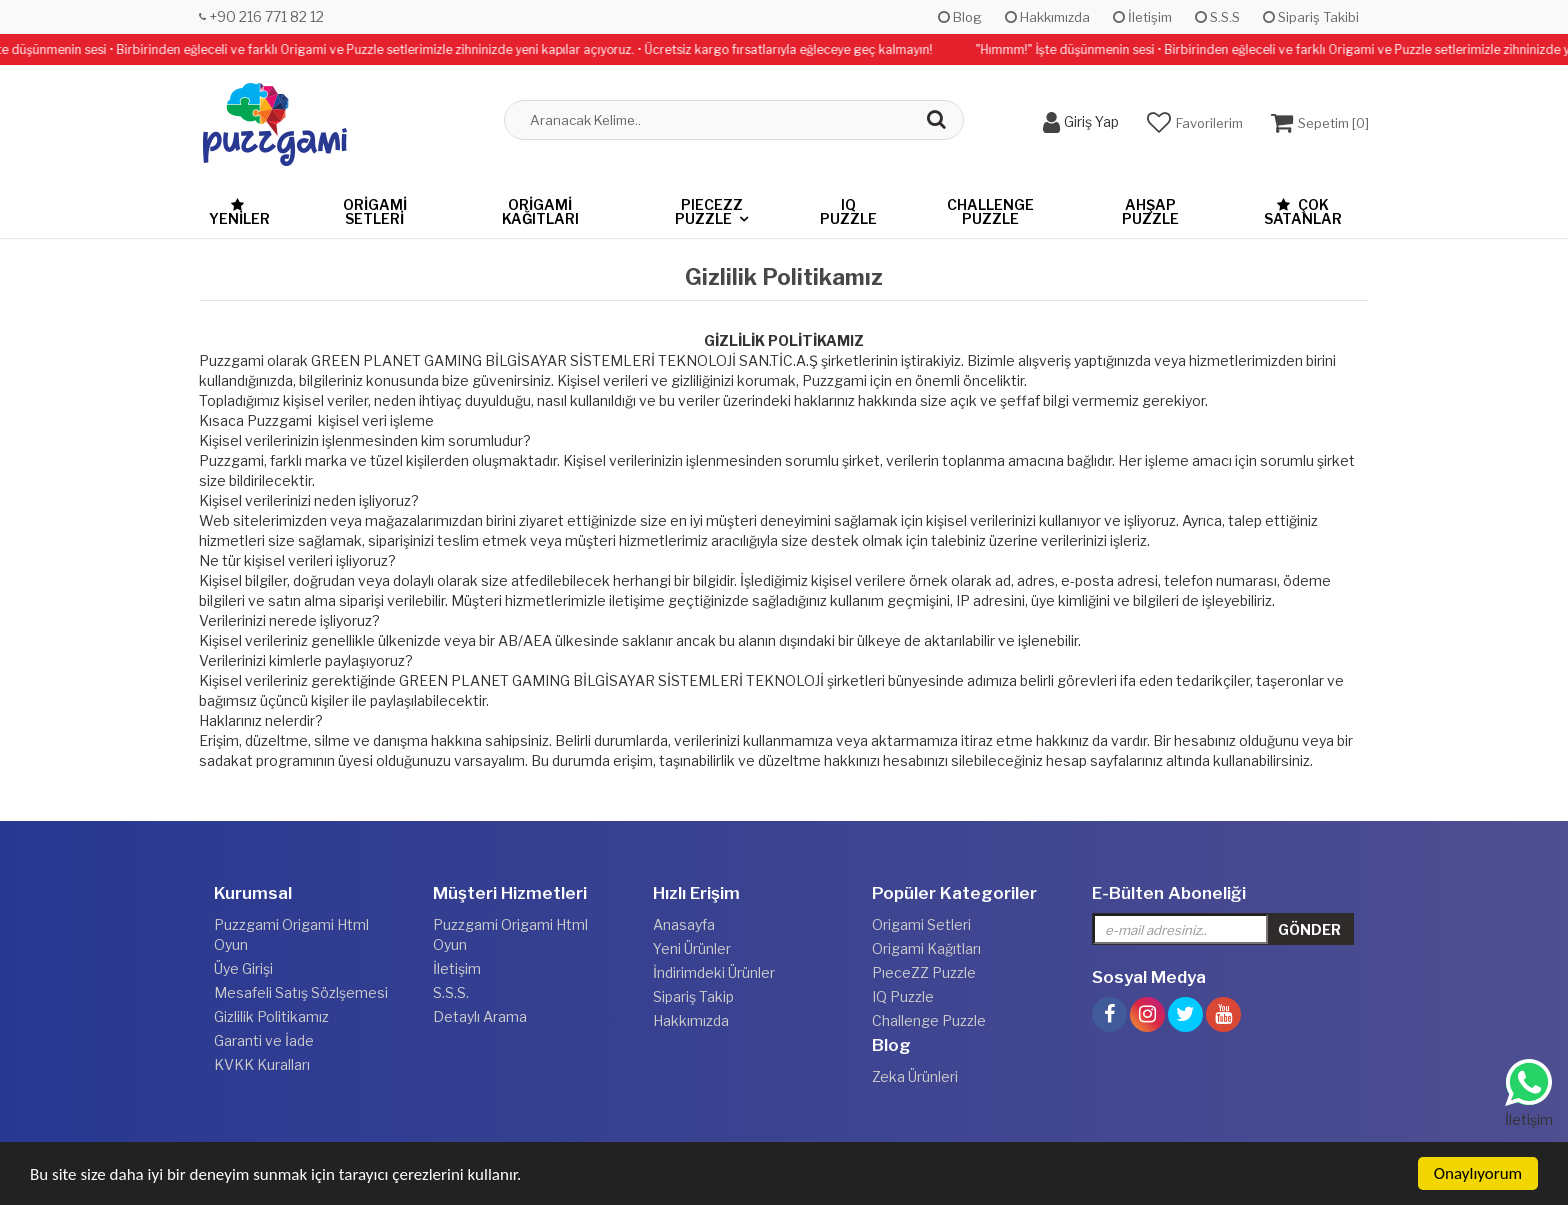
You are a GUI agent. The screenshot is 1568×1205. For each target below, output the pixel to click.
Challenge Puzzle (990, 211)
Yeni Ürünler (692, 948)
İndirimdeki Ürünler (714, 972)
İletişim (1142, 17)
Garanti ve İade (264, 1040)
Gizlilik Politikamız (271, 1016)
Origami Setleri (375, 211)
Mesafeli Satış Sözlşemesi (301, 992)
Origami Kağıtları (540, 211)
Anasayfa (684, 924)
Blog (960, 17)
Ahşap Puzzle (1150, 211)
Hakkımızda (1047, 17)
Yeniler (239, 212)
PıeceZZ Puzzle (709, 211)
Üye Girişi (243, 968)
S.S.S (1217, 17)
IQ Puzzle (848, 211)
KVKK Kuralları (262, 1064)
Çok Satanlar (1303, 211)
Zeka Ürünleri (915, 1076)
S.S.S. (451, 992)
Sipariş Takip (693, 996)
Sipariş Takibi (1311, 17)
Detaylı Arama (480, 1016)
